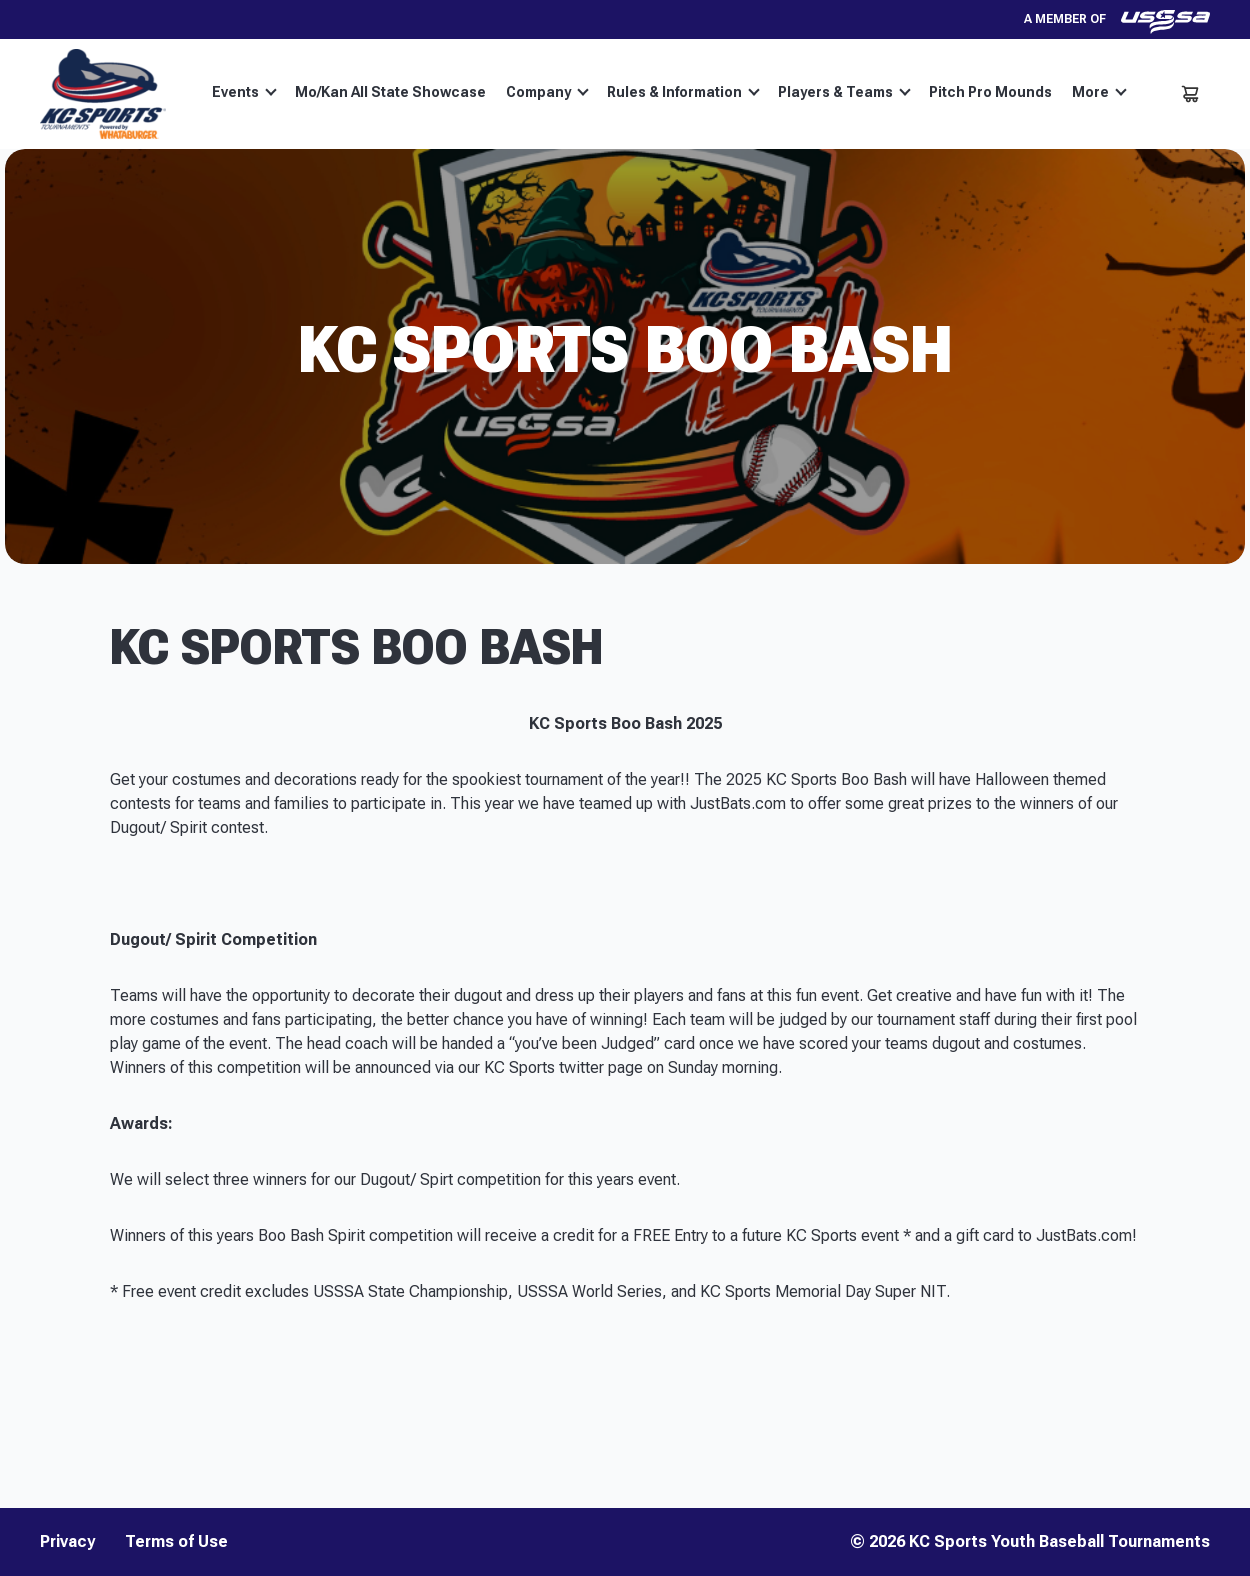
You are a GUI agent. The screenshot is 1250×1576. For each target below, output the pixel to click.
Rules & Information (683, 92)
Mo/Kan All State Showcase (390, 92)
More (1099, 92)
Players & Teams (844, 92)
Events (244, 92)
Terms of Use (176, 1542)
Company (547, 92)
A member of (1117, 19)
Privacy (67, 1542)
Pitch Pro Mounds (990, 92)
